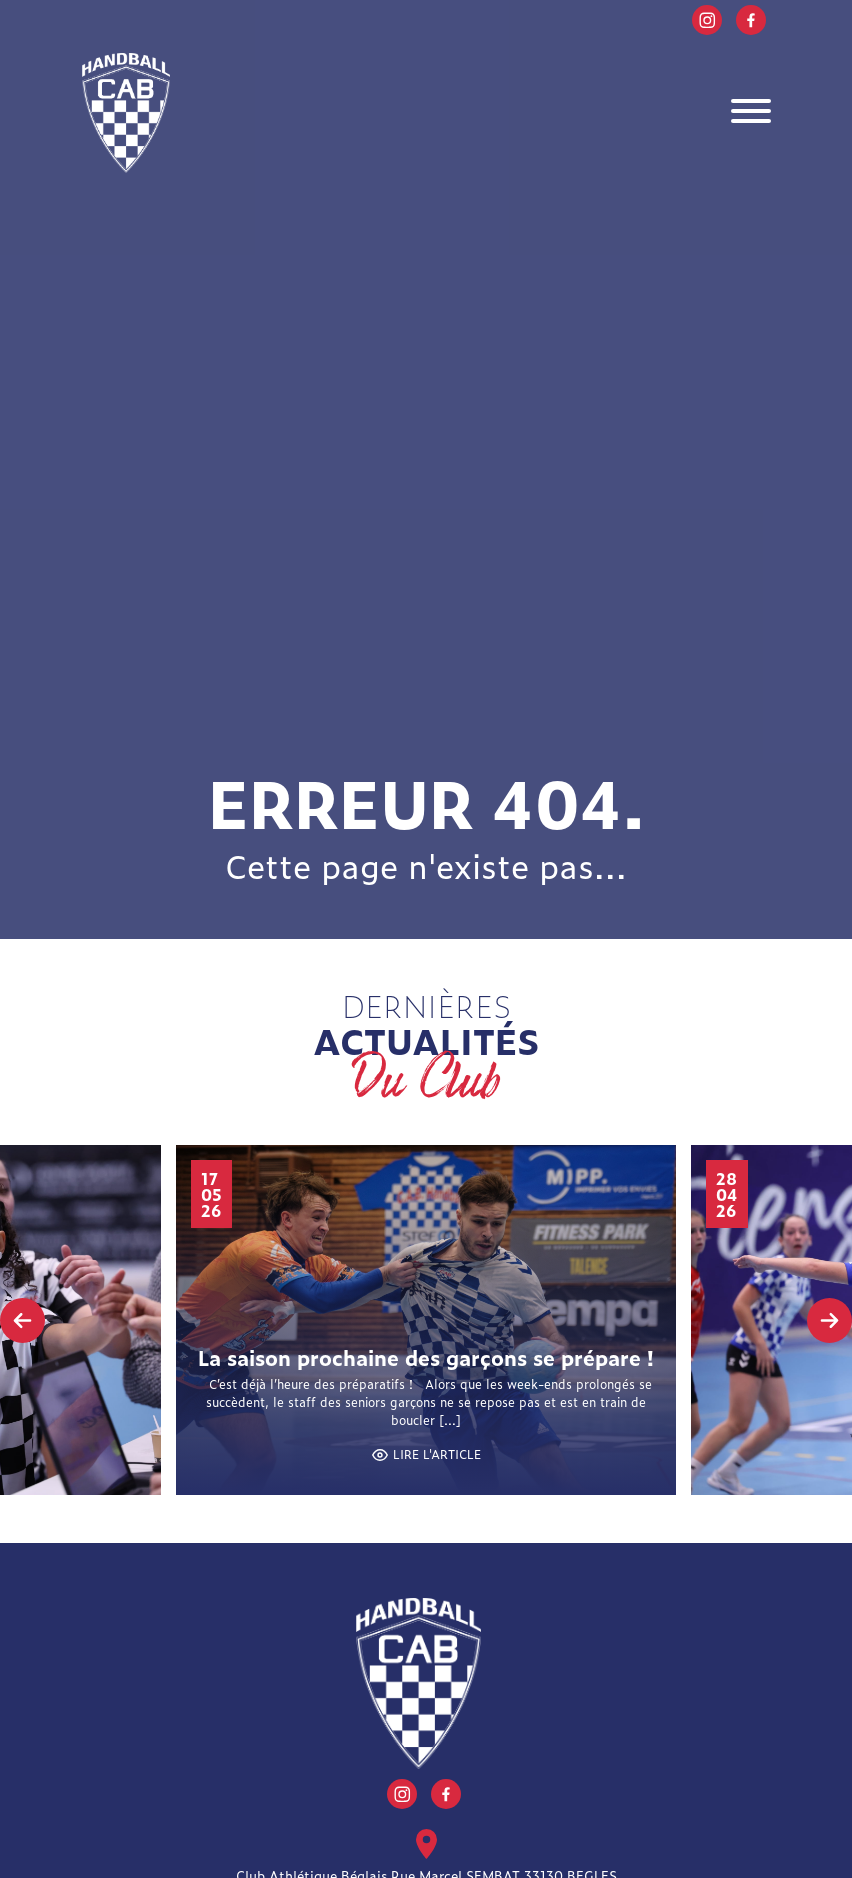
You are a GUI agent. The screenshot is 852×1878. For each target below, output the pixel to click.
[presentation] (22, 1320)
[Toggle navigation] (751, 113)
